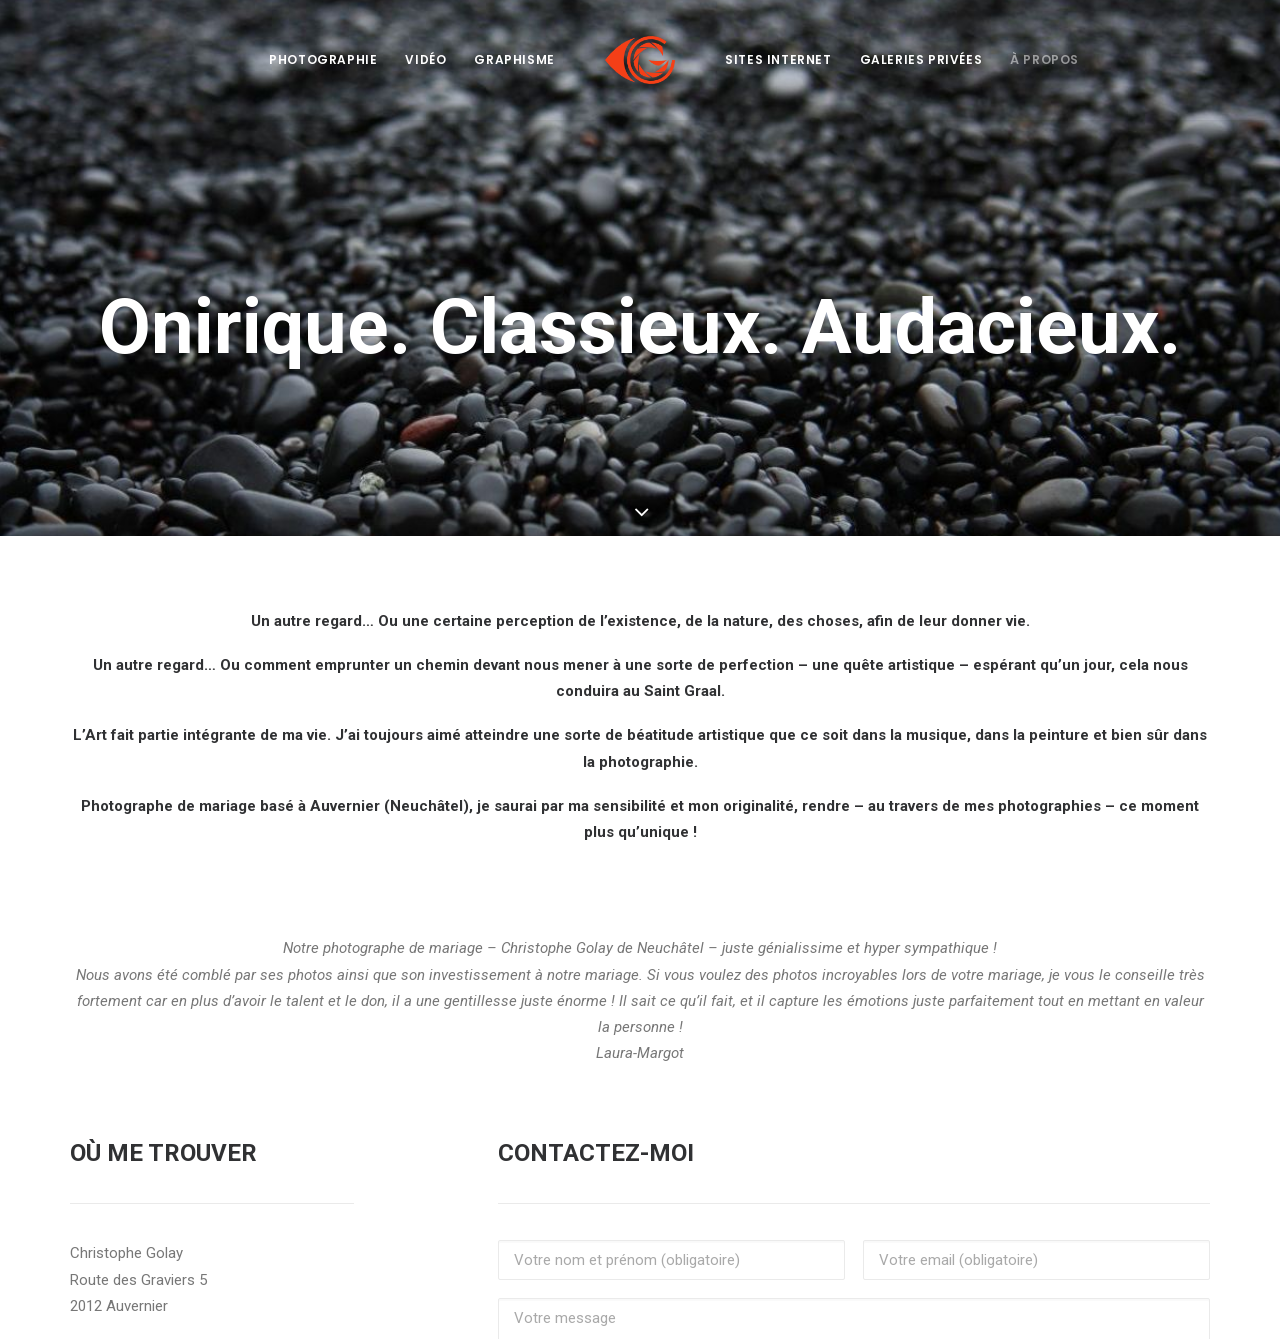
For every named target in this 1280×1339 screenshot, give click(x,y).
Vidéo (425, 59)
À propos (1044, 59)
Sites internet (778, 59)
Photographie (323, 59)
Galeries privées (921, 59)
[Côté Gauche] (640, 60)
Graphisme (514, 59)
